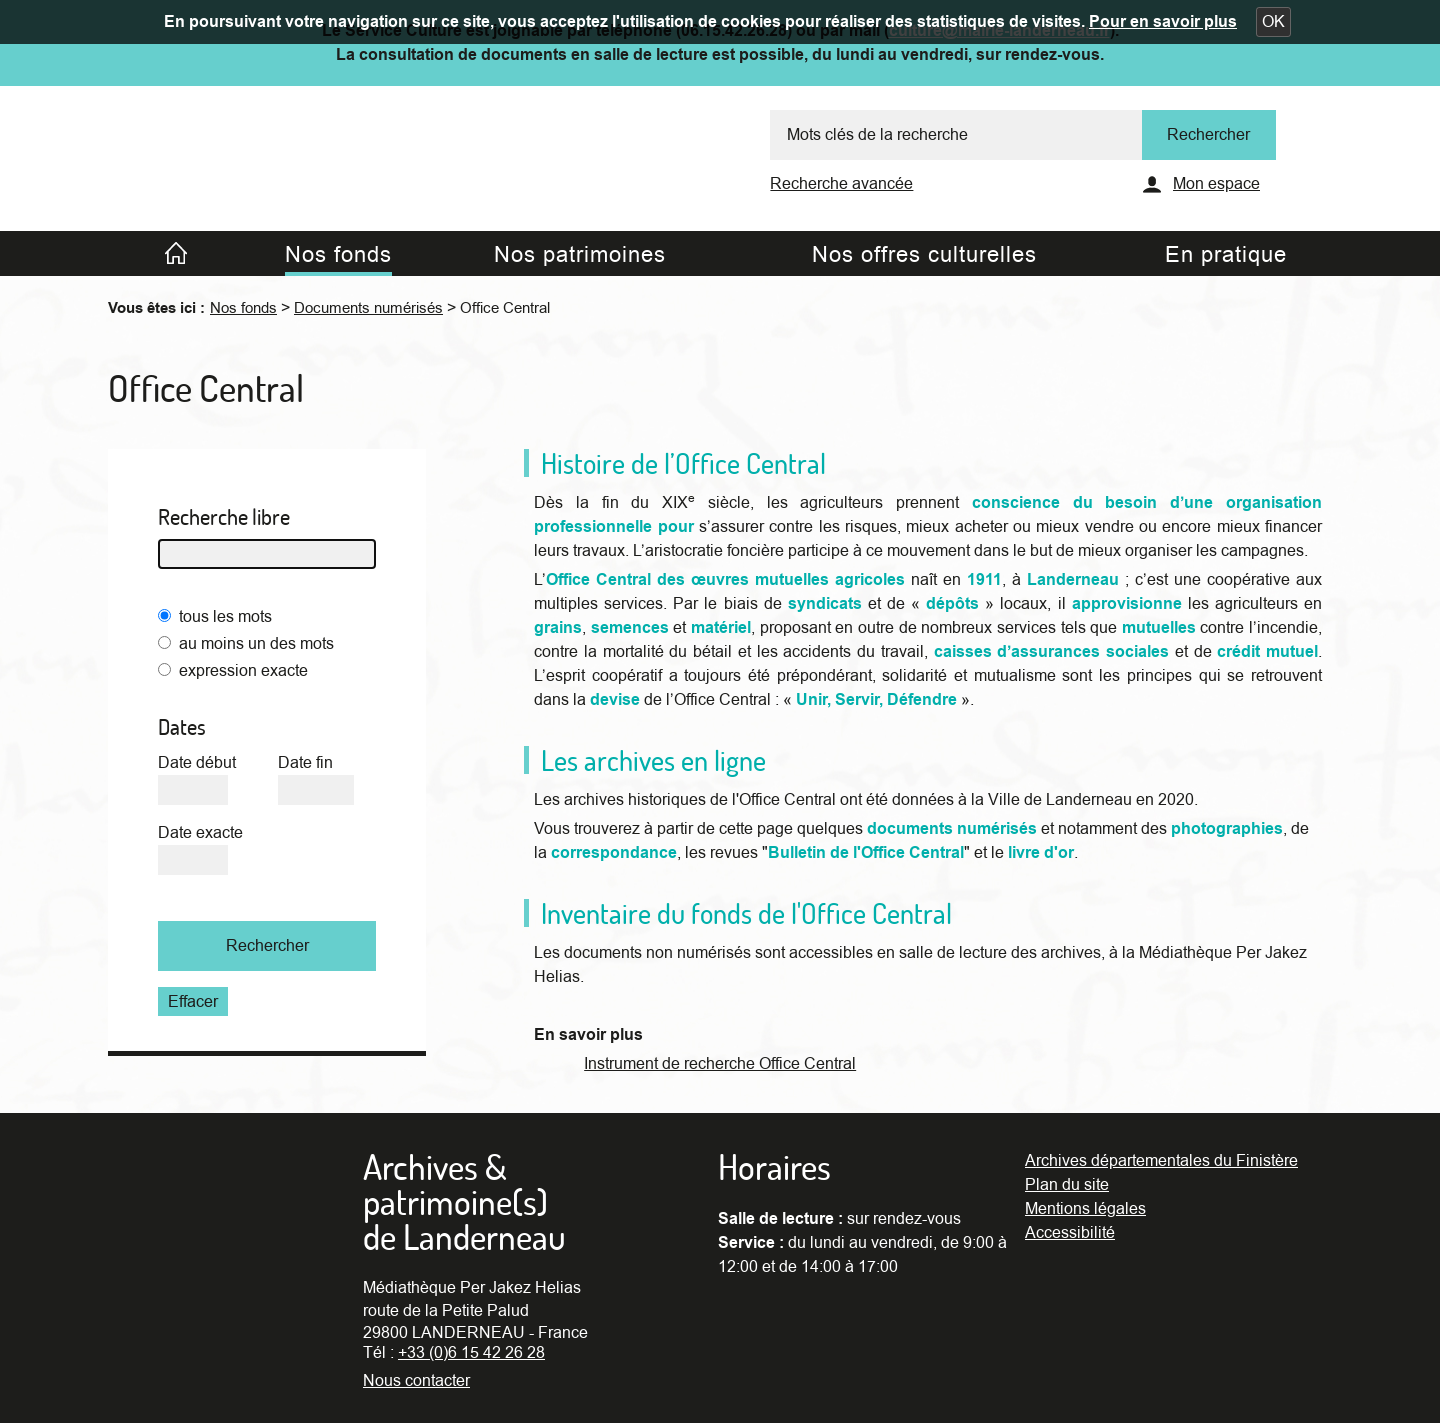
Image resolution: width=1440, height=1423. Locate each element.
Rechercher (267, 946)
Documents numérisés (368, 308)
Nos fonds (243, 308)
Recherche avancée (841, 184)
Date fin (305, 763)
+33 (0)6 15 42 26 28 (471, 1353)
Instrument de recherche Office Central (720, 1064)
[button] (1273, 22)
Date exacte (200, 833)
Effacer (193, 1002)
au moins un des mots (256, 644)
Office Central (505, 308)
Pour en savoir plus (1163, 22)
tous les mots (225, 617)
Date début (197, 763)
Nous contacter (416, 1381)
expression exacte (243, 671)
